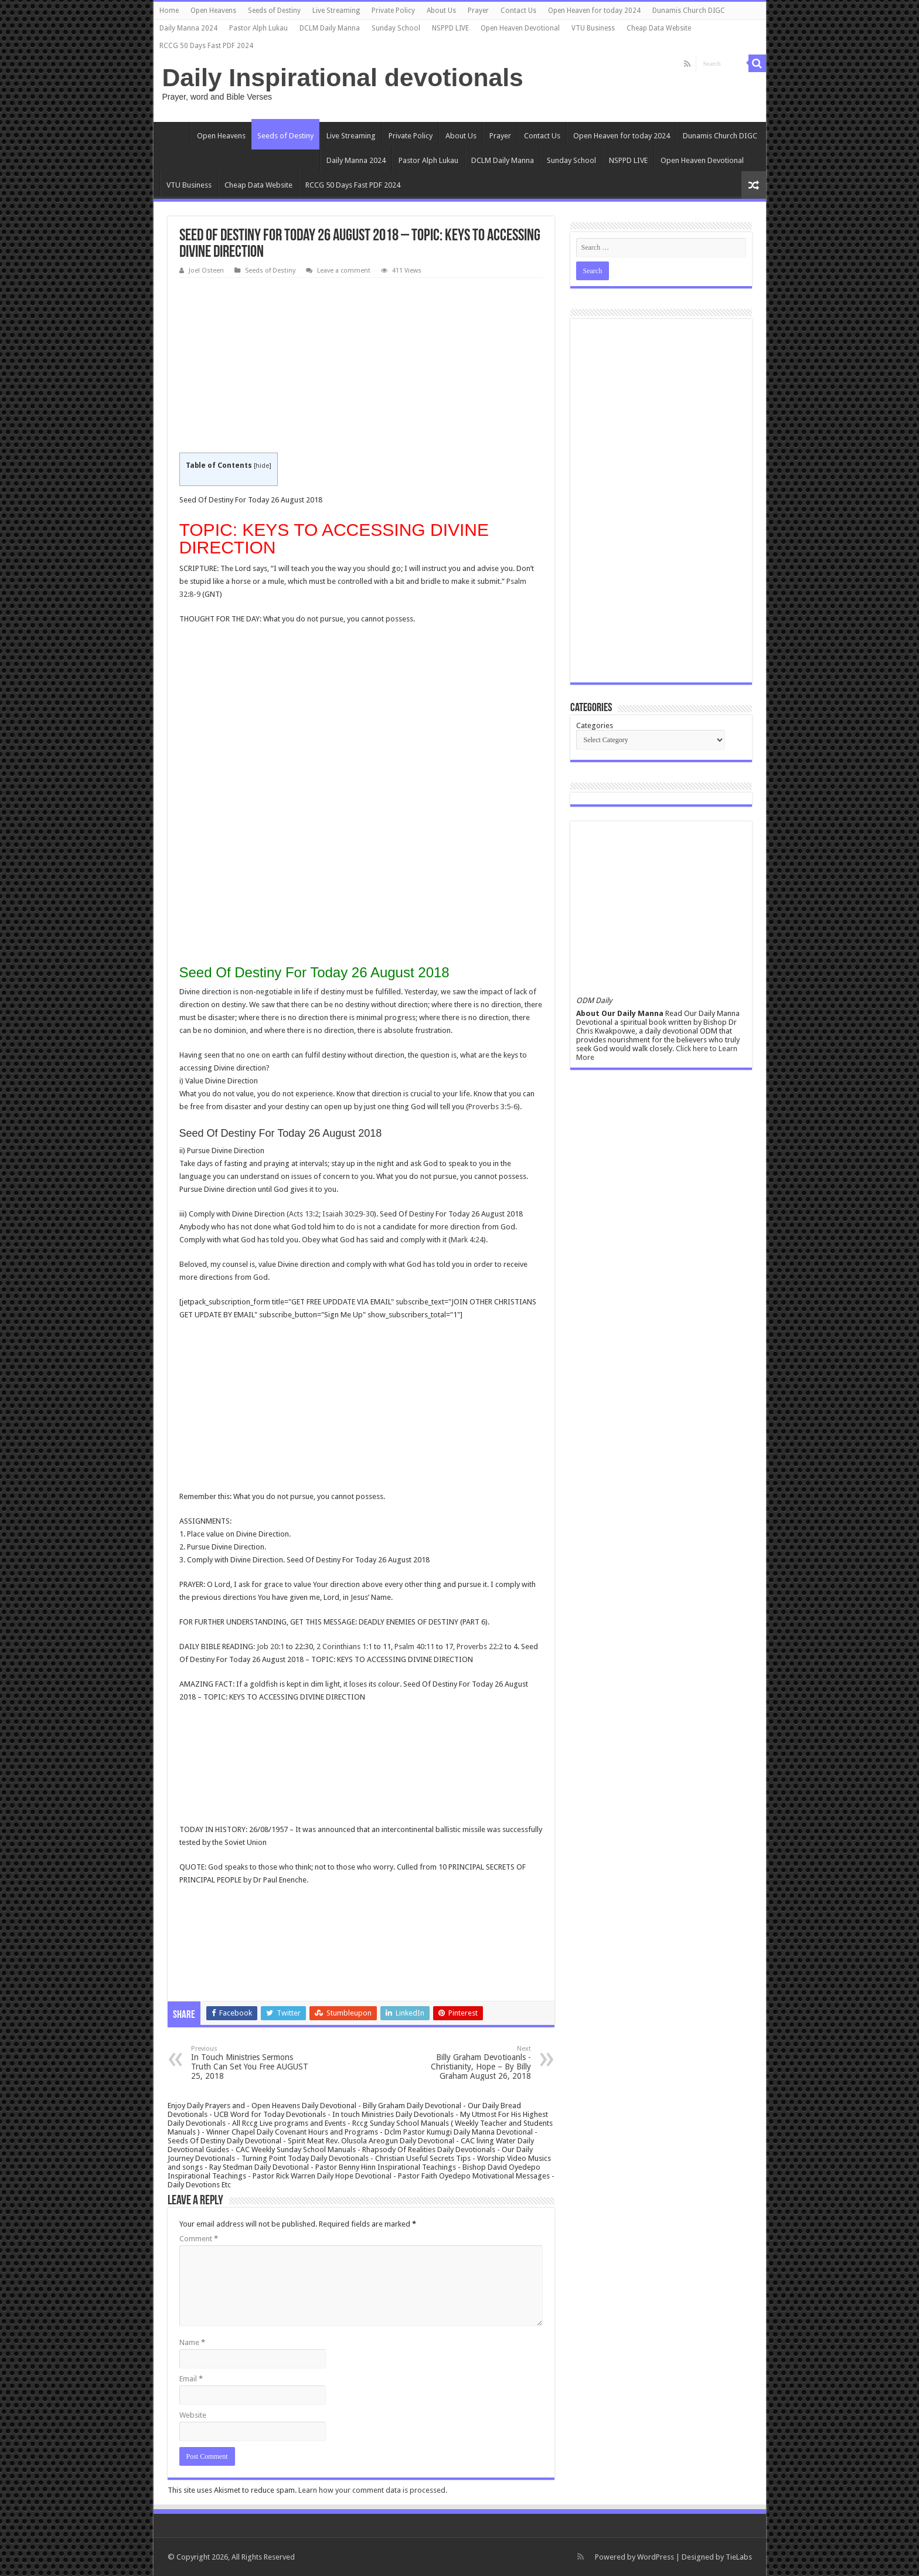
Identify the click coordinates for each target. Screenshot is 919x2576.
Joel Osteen (206, 270)
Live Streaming (336, 10)
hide (262, 466)
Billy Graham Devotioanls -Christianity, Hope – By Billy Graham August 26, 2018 (471, 2063)
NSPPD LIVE (450, 28)
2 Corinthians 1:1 (344, 1646)
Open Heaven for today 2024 (594, 10)
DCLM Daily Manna (329, 28)
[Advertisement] (361, 366)
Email (191, 2378)
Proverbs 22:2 (480, 1646)
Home (169, 10)
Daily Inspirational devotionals (342, 77)
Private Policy (393, 10)
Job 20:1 (270, 1646)
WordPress (655, 2557)
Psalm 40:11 (414, 1646)
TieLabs (739, 2557)
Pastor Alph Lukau (258, 28)
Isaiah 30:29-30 (348, 1213)
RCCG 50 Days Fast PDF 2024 (206, 46)
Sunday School (396, 28)
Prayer (478, 10)
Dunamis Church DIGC (688, 10)
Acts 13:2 (304, 1213)
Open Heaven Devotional (520, 28)
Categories (594, 725)
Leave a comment (343, 270)
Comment (198, 2238)
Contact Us (518, 10)
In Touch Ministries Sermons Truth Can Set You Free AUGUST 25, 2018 (251, 2063)
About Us (441, 10)
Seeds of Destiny (274, 10)
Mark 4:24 (467, 1239)
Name (192, 2342)
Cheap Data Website (659, 28)
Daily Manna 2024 (188, 28)
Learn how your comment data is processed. (372, 2490)
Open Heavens (213, 10)
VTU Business (593, 28)
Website (192, 2415)
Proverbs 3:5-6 (493, 1106)
